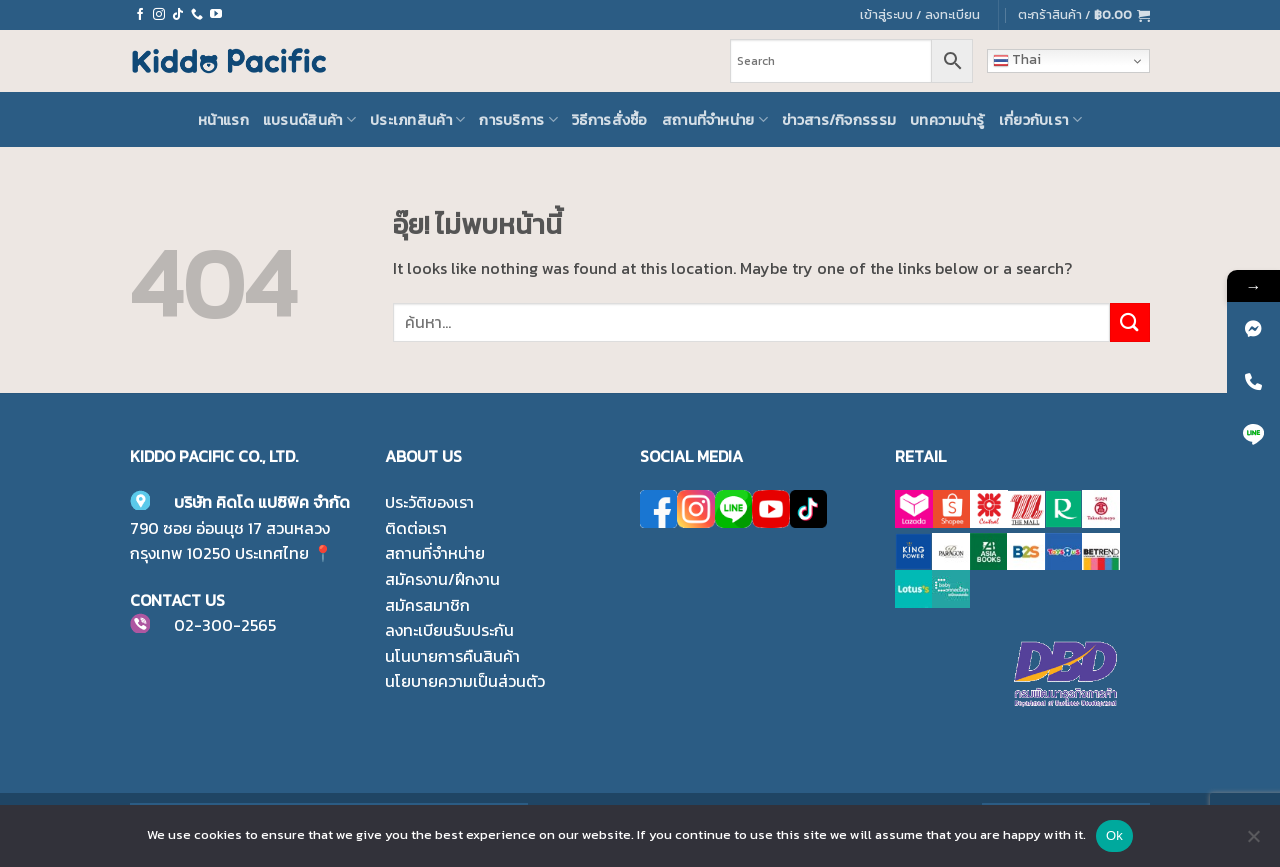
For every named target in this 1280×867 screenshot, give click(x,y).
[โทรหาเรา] (197, 15)
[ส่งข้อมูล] (1130, 322)
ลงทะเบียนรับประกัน (449, 630)
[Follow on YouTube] (216, 15)
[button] (1084, 15)
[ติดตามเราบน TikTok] (178, 15)
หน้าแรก (223, 120)
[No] (1253, 842)
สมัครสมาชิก (427, 605)
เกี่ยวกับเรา (1040, 120)
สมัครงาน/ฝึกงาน (442, 579)
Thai (1017, 60)
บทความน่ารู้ (947, 120)
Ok (1114, 835)
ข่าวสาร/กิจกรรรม (839, 120)
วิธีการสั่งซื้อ (610, 120)
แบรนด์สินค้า (309, 120)
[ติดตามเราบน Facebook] (140, 15)
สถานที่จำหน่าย (715, 120)
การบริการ (518, 120)
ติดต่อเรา (416, 528)
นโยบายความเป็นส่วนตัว (465, 681)
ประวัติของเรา (429, 502)
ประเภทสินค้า (417, 120)
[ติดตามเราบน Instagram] (159, 15)
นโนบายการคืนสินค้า (452, 656)
